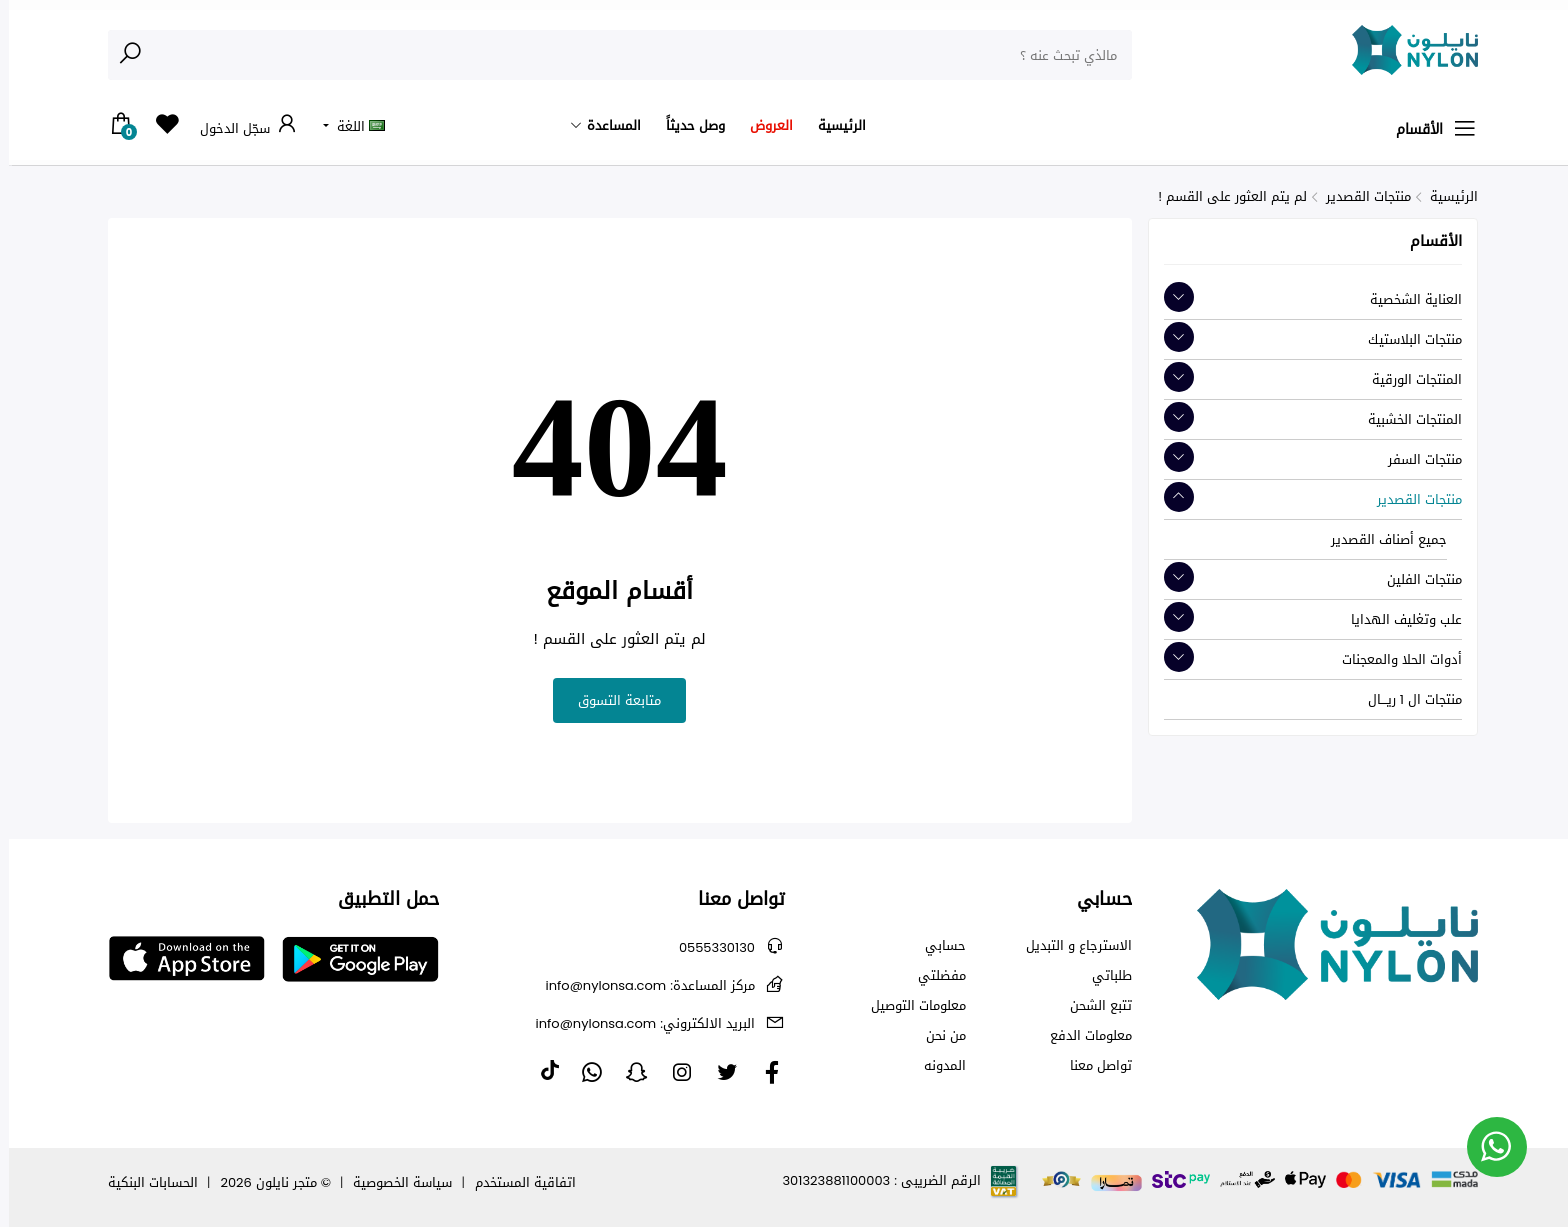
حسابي (936, 946)
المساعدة (605, 125)
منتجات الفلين (1415, 579)
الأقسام (1428, 129)
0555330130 (708, 947)
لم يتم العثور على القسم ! (1223, 196)
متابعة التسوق (610, 700)
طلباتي (1103, 976)
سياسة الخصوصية (393, 1182)
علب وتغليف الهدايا (1397, 619)
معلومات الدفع (1082, 1036)
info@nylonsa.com (641, 985)
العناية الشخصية (1407, 299)
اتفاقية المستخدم (516, 1182)
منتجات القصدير (1359, 196)
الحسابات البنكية (144, 1182)
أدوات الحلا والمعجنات (1393, 659)
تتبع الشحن (1092, 1006)
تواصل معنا (1092, 1066)
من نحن (937, 1036)
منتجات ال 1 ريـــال (1406, 699)
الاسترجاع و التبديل (1070, 946)
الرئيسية (833, 125)
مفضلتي (933, 976)
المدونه (936, 1066)
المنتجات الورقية (1408, 379)
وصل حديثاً (686, 125)
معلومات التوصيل (909, 1006)
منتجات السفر (1416, 459)
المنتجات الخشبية (1406, 419)
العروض (762, 125)
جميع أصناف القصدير (1380, 539)
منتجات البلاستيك (1406, 339)
